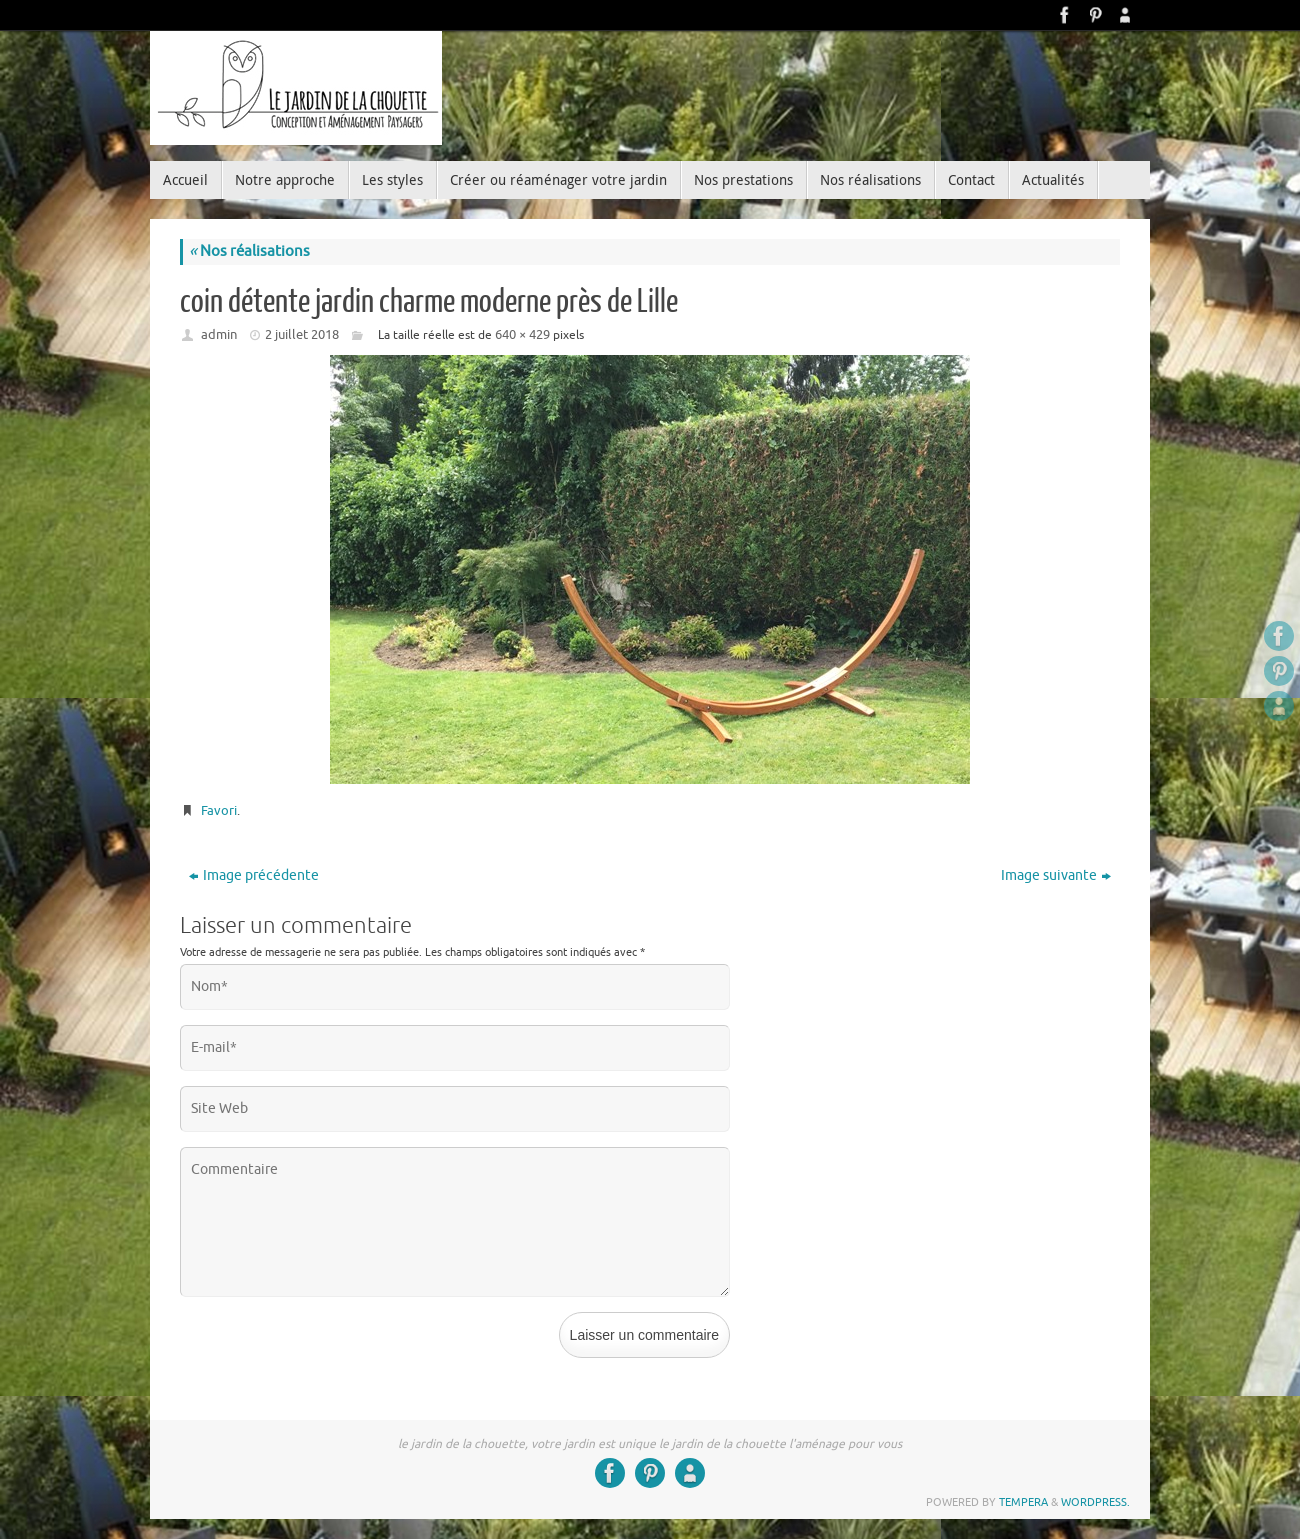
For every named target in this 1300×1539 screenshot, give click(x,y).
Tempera (1023, 1502)
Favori (219, 810)
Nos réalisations (249, 251)
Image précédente (254, 875)
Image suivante (1056, 875)
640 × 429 (522, 334)
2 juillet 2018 (302, 334)
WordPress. (1095, 1502)
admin (219, 334)
